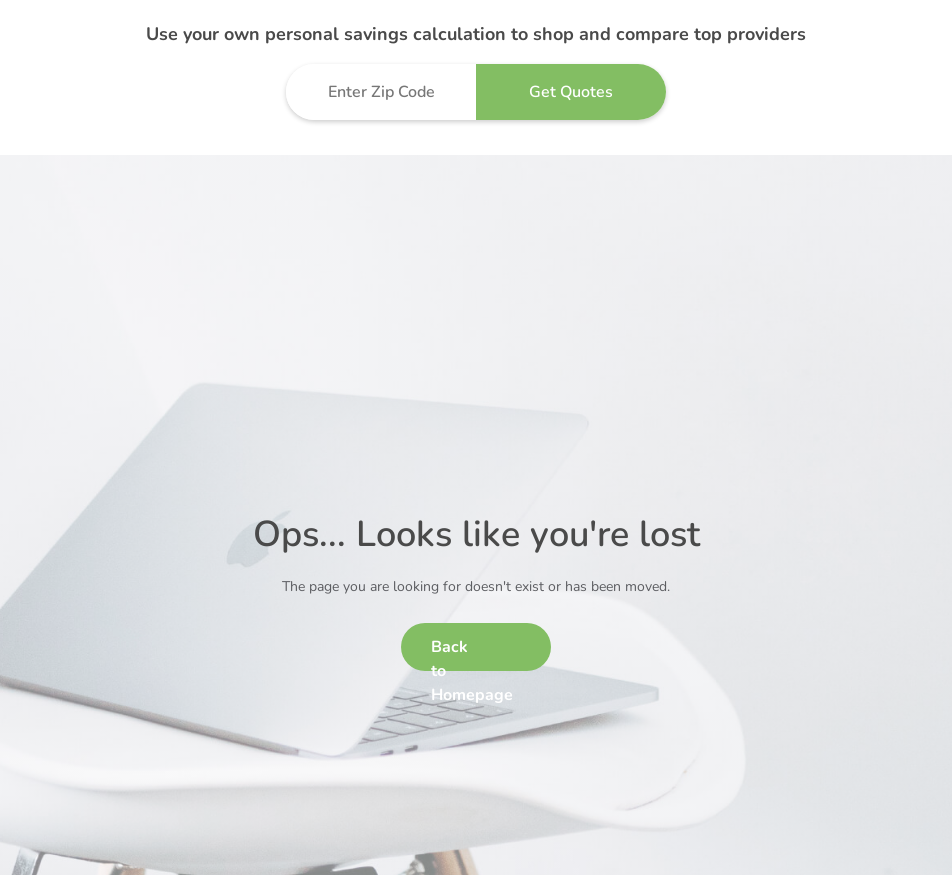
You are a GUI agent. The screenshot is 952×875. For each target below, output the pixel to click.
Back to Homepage (472, 653)
